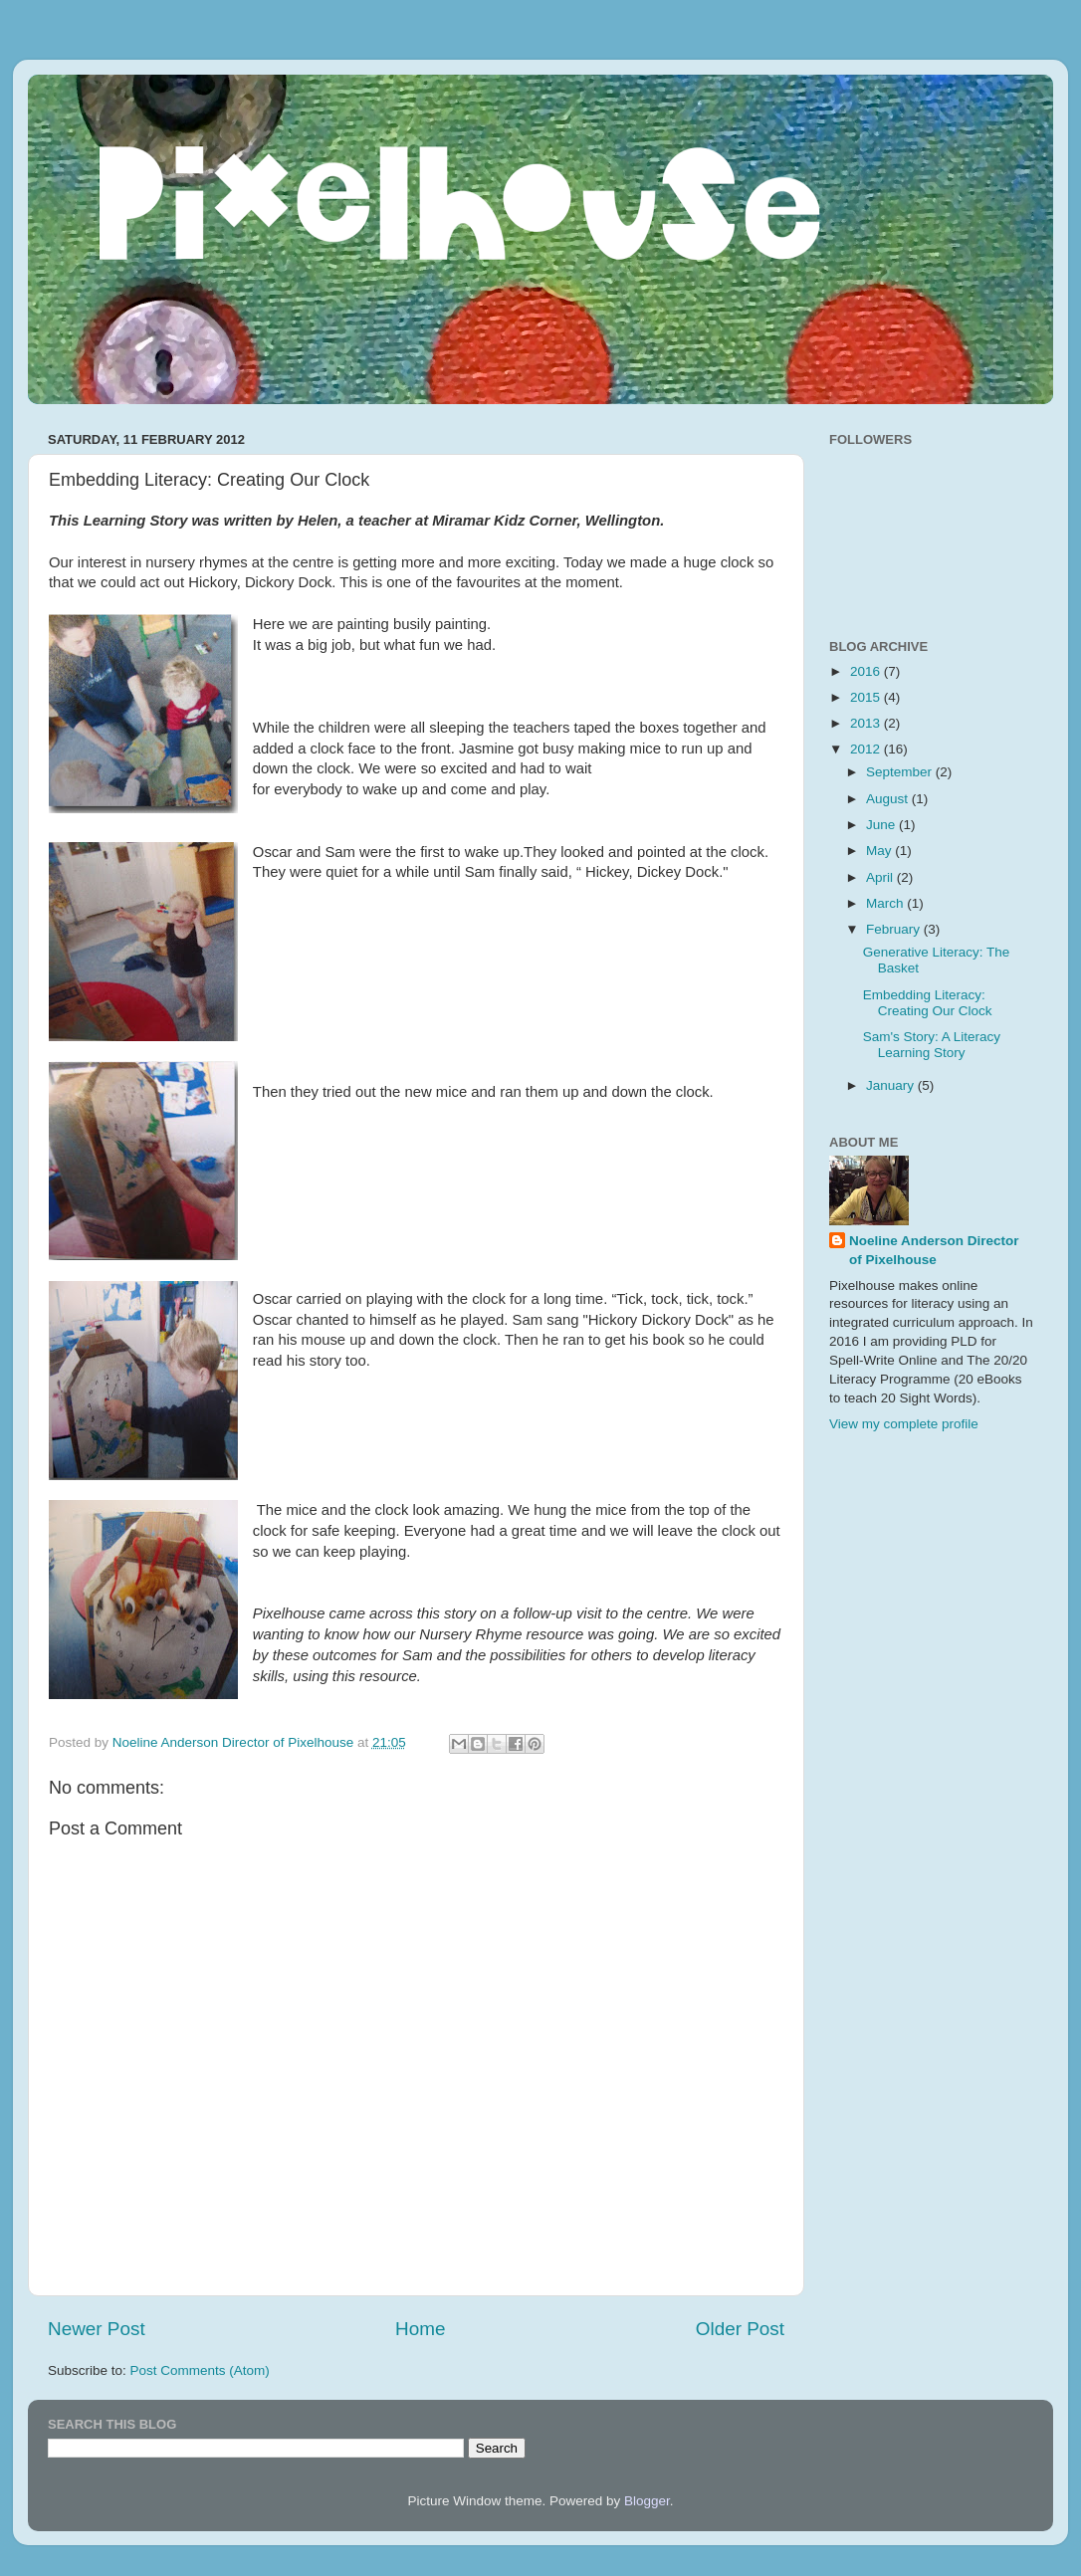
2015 (867, 697)
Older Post (740, 2328)
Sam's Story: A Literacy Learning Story (931, 1044)
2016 (867, 671)
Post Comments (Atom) (200, 2370)
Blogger (647, 2500)
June (882, 824)
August (889, 798)
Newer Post (96, 2328)
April (881, 877)
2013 (867, 723)
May (880, 850)
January (892, 1085)
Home (420, 2328)
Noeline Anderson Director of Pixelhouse (934, 1250)
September (901, 771)
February (895, 929)
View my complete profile (903, 1423)
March (886, 903)
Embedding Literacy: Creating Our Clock (927, 1002)
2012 (867, 749)
